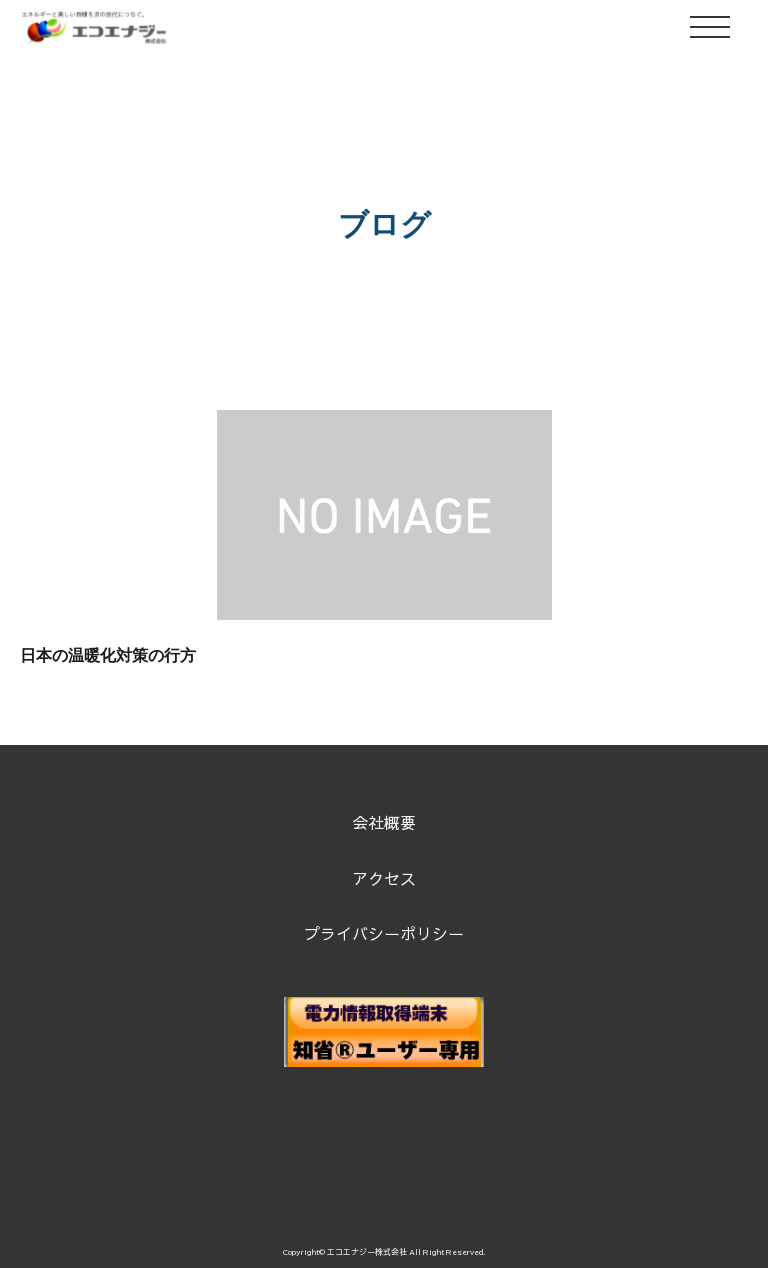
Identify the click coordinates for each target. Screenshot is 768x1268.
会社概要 (384, 822)
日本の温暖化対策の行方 (108, 655)
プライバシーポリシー (384, 933)
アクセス (384, 878)
